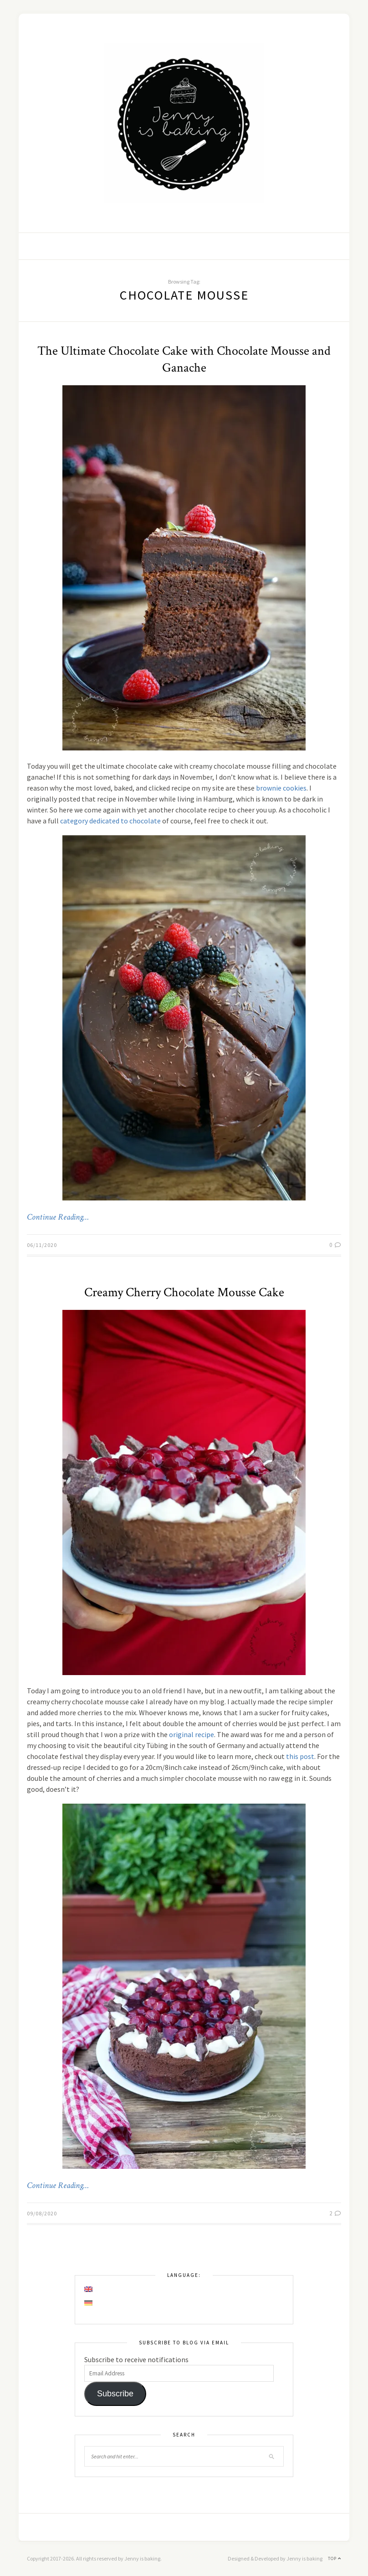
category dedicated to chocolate (110, 820)
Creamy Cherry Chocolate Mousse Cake (184, 1292)
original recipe (191, 1734)
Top (334, 2558)
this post (300, 1756)
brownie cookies (281, 787)
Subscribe (115, 2393)
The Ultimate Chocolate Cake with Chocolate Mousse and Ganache (184, 359)
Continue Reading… (58, 1217)
